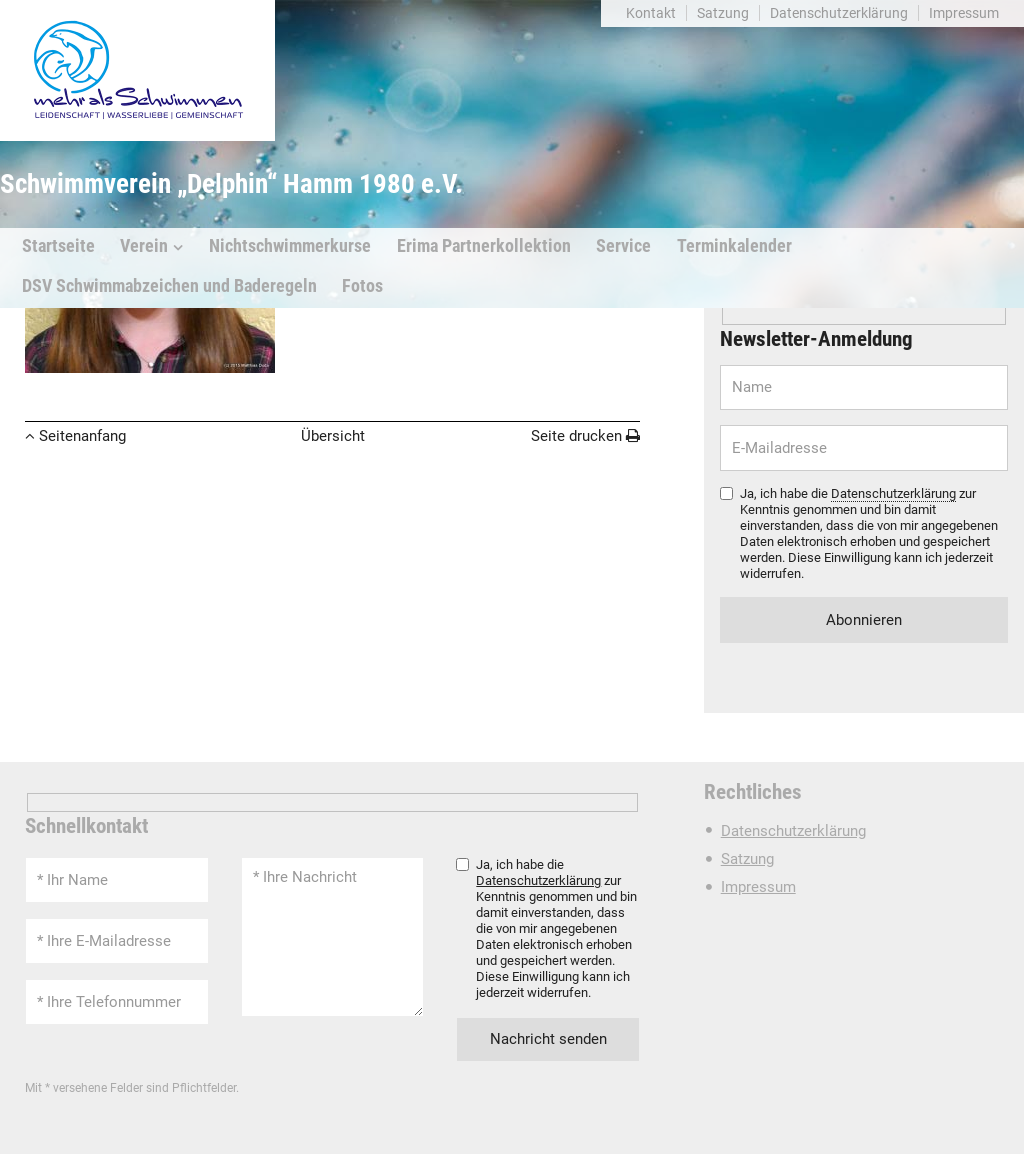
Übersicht (333, 436)
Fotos (362, 286)
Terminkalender (734, 246)
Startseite (58, 246)
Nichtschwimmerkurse (290, 246)
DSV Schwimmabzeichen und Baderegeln (169, 286)
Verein (144, 246)
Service (623, 246)
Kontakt (651, 13)
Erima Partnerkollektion (484, 246)
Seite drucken (576, 436)
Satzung (723, 13)
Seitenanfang (82, 436)
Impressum (964, 13)
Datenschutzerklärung (839, 13)
